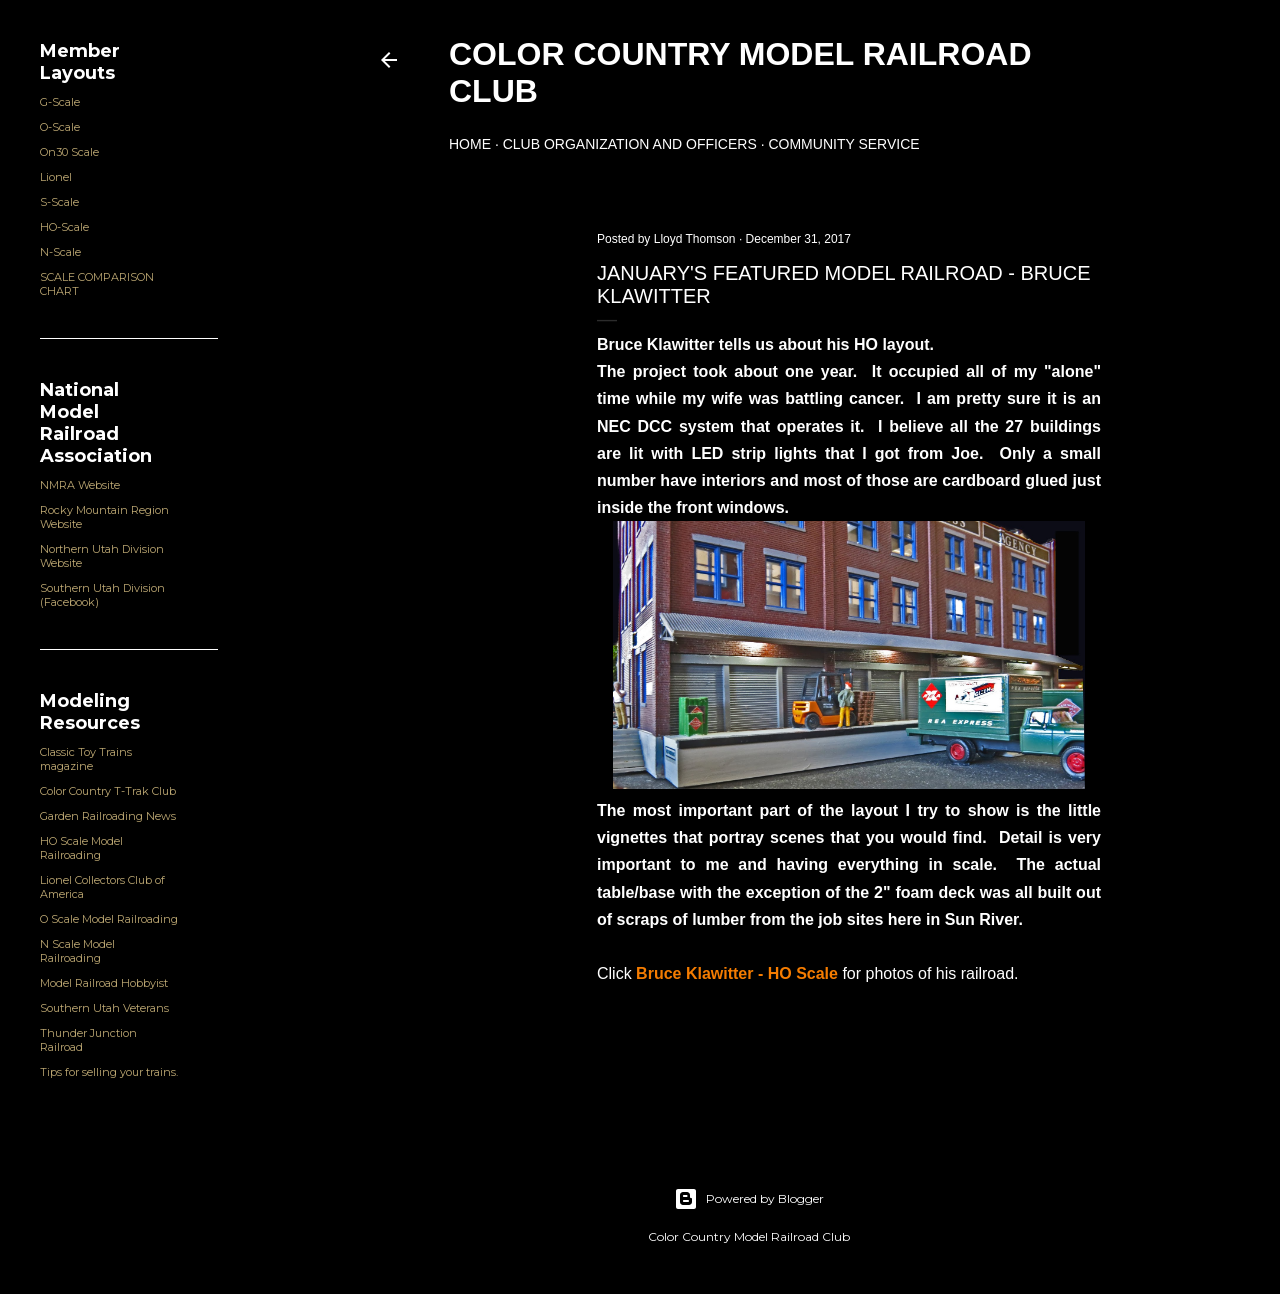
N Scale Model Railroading (77, 951)
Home (470, 144)
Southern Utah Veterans (104, 1008)
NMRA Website (80, 485)
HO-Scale (64, 227)
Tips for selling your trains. (109, 1072)
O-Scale (60, 127)
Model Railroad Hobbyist (104, 983)
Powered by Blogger (749, 1199)
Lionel (56, 177)
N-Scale (60, 252)
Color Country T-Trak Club (108, 791)
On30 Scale (69, 152)
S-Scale (59, 202)
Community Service (843, 144)
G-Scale (60, 102)
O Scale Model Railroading (109, 919)
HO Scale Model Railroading (81, 848)
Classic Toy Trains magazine (86, 759)
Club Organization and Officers (630, 144)
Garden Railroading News (108, 816)
